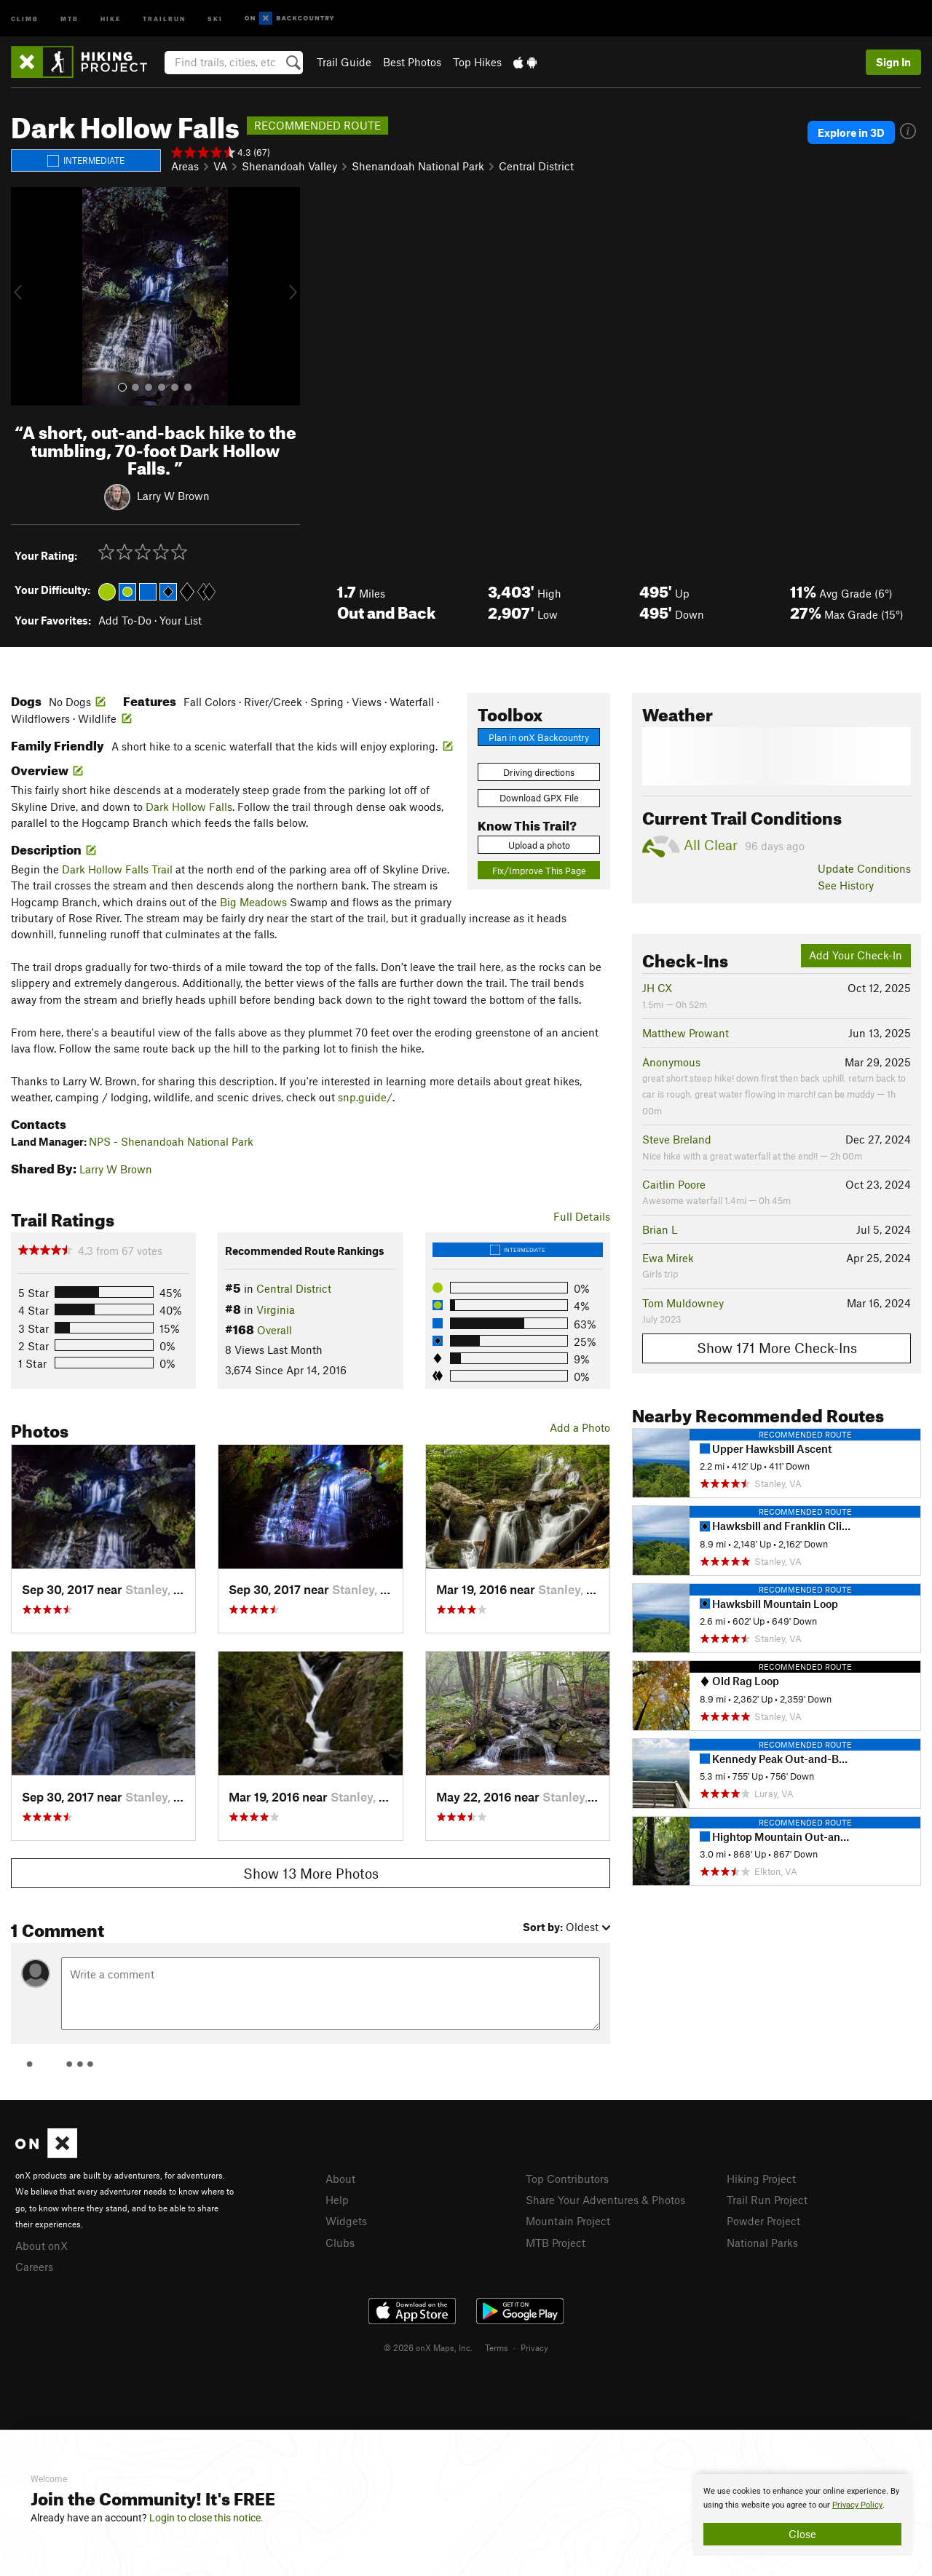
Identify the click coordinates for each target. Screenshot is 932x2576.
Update (864, 868)
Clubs (340, 2242)
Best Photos (412, 61)
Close (802, 2533)
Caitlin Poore (674, 1184)
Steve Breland (676, 1139)
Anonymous (671, 1062)
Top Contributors (567, 2178)
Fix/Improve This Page (539, 870)
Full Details (581, 1216)
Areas (185, 166)
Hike (110, 18)
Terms (496, 2347)
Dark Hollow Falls (189, 806)
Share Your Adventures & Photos (605, 2199)
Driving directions (538, 772)
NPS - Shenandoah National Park (171, 1141)
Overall (274, 1329)
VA (220, 166)
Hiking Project (761, 2178)
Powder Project (763, 2220)
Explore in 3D (851, 132)
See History (846, 885)
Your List (180, 620)
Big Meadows (253, 901)
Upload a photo (539, 845)
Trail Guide (344, 61)
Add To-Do (124, 620)
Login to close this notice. (206, 2518)
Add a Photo (580, 1427)
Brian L (659, 1229)
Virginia (275, 1309)
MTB (69, 18)
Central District (536, 166)
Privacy (534, 2347)
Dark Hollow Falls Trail (117, 869)
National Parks (762, 2242)
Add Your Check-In (855, 955)
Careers (34, 2266)
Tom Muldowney (683, 1302)
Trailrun (164, 18)
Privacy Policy (857, 2505)
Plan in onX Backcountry (539, 737)
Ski (215, 18)
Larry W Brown (173, 495)
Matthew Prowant (685, 1032)
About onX (41, 2245)
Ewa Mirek (668, 1257)
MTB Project (555, 2242)
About (340, 2178)
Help (337, 2199)
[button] (25, 296)
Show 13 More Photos (311, 1873)
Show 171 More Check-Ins (777, 1347)
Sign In (893, 61)
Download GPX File (539, 798)
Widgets (346, 2220)
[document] (802, 2514)
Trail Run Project (767, 2199)
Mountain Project (568, 2220)
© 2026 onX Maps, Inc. (428, 2347)
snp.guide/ (365, 1096)
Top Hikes (477, 61)
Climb (25, 18)
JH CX (657, 987)
